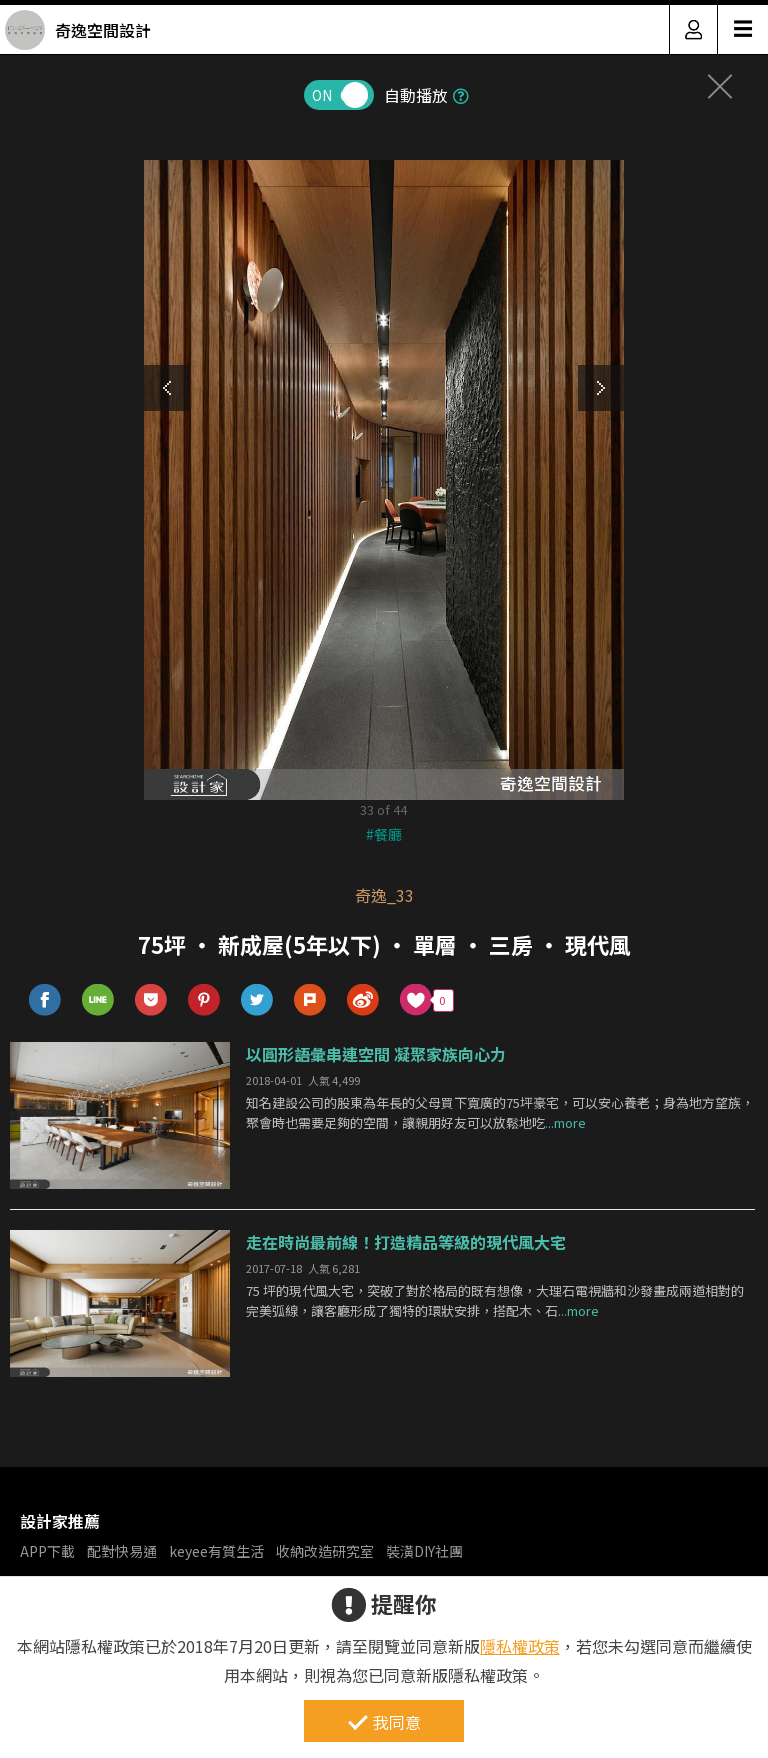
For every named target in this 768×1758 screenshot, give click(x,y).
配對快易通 (122, 1551)
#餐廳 (384, 834)
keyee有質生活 (216, 1551)
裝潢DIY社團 (424, 1551)
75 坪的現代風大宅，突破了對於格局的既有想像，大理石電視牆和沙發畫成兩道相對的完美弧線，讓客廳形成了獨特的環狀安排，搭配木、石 (495, 1301)
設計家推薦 (60, 1521)
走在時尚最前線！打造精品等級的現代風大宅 (406, 1242)
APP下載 (47, 1551)
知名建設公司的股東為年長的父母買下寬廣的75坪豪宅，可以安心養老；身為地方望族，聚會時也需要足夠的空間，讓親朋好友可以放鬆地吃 (500, 1113)
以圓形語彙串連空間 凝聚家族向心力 (376, 1054)
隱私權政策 (520, 1646)
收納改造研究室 (325, 1551)
